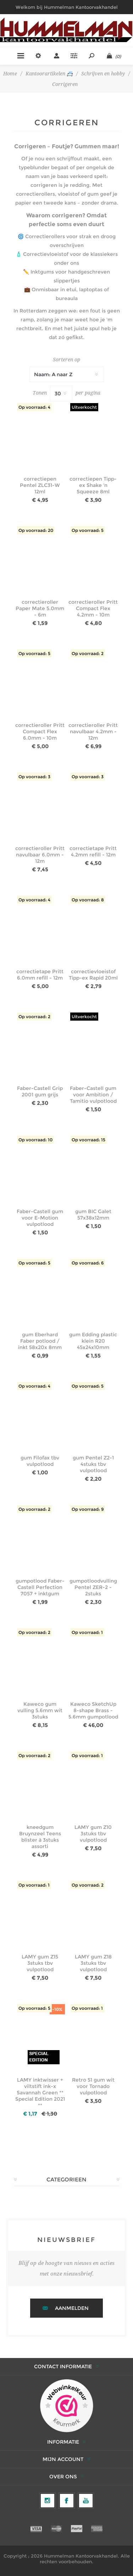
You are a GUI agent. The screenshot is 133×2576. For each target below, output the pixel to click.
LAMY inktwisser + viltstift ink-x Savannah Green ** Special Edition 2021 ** (40, 2093)
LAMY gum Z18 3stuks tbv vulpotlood (93, 1963)
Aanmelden (72, 2308)
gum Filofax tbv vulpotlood (40, 1461)
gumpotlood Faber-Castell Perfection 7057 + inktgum (40, 1587)
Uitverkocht (84, 407)
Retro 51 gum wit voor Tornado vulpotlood (93, 2086)
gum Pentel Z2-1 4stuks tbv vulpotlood (93, 1464)
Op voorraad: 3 (34, 776)
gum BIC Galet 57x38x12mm (93, 1214)
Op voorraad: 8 (88, 899)
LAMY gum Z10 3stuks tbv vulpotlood (93, 1833)
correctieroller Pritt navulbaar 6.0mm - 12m (40, 854)
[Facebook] (66, 2500)
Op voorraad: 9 (88, 1509)
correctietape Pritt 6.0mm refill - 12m (39, 974)
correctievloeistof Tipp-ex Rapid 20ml (93, 974)
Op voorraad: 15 (88, 1139)
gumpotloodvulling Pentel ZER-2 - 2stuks (93, 1587)
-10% (57, 2009)
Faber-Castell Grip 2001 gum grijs (40, 1091)
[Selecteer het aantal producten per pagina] (61, 393)
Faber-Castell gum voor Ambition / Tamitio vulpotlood (93, 1094)
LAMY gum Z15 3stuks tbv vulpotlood (40, 1963)
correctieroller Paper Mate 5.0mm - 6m (40, 608)
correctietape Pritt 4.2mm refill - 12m (93, 851)
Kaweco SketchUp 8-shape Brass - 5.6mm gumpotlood (93, 1710)
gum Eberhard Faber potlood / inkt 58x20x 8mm (40, 1340)
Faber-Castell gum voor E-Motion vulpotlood (40, 1217)
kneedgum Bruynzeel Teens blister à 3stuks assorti (40, 1836)
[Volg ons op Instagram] (47, 2500)
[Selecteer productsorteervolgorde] (66, 374)
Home (10, 73)
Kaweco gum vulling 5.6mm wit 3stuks (39, 1710)
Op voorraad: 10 (35, 1139)
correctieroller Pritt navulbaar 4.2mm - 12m (93, 731)
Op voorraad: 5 (88, 530)
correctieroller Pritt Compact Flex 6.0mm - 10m (40, 731)
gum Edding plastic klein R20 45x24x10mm (93, 1340)
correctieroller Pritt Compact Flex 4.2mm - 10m (93, 608)
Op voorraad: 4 (34, 407)
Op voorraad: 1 (87, 1632)
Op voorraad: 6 (88, 1263)
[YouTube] (86, 2500)
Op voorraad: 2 (88, 653)
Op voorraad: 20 (35, 530)
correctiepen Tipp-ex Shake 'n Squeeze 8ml (93, 485)
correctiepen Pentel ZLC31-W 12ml (40, 485)
